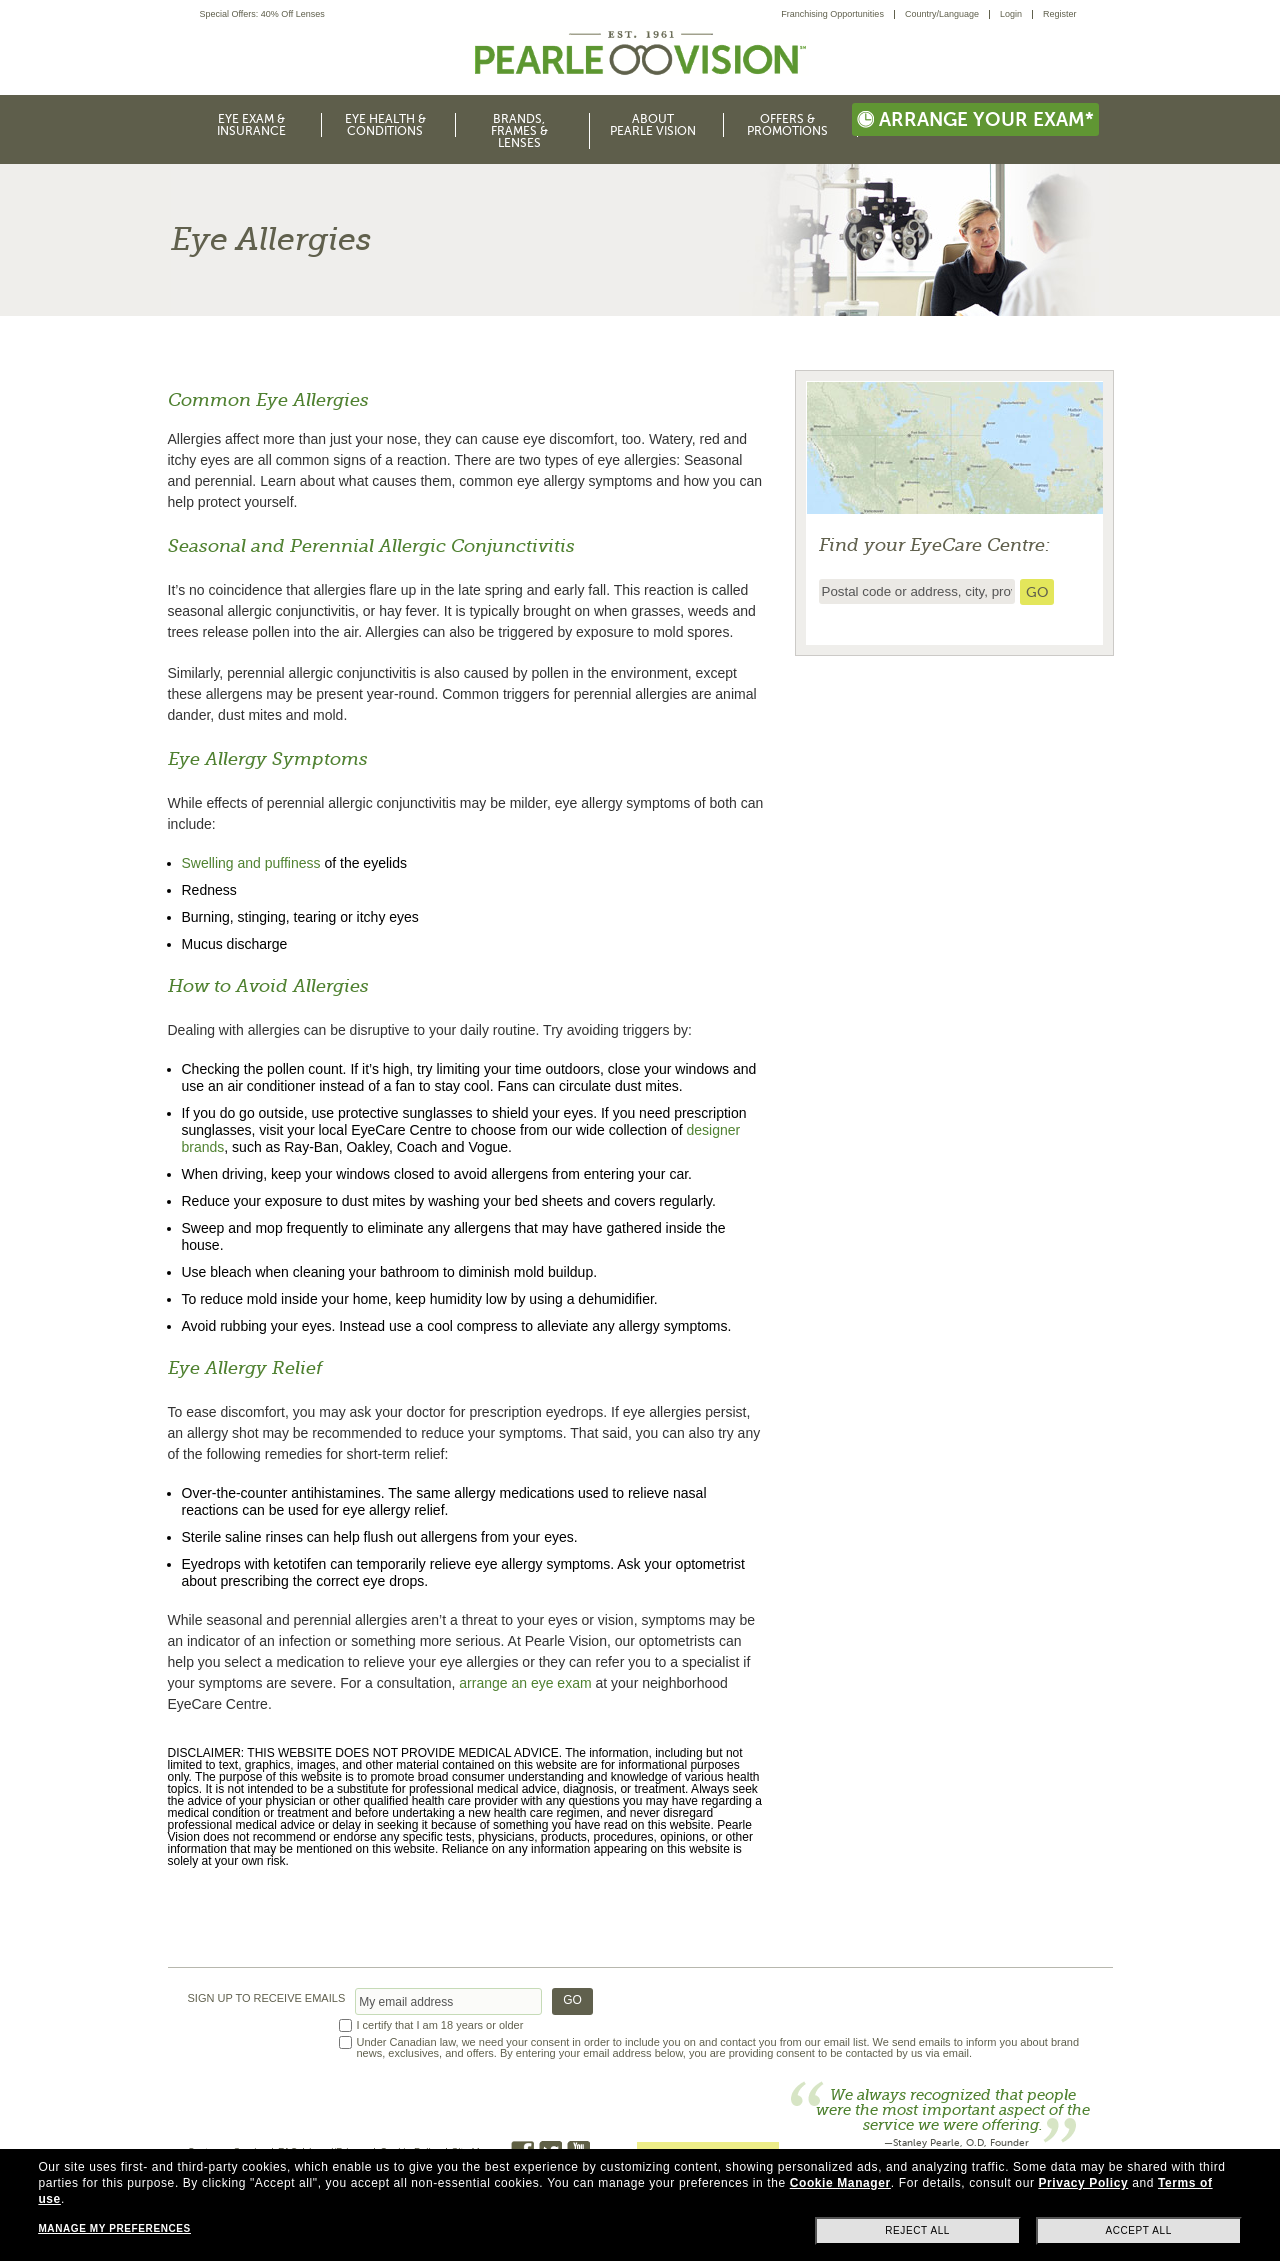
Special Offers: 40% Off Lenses (262, 14)
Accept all (1138, 2230)
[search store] (1037, 592)
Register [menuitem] (1060, 14)
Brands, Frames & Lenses (519, 131)
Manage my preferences (114, 2228)
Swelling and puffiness (251, 863)
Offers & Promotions (787, 125)
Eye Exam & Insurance (251, 125)
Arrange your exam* (975, 119)
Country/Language (942, 14)
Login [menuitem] (1011, 14)
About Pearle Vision (653, 125)
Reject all (917, 2230)
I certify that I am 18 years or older (440, 2025)
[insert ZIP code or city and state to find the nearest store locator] (917, 591)
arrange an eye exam (525, 1683)
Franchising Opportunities (832, 14)
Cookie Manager (840, 2183)
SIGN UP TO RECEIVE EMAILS (267, 1998)
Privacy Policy (1083, 2183)
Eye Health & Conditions (385, 125)
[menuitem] (838, 14)
